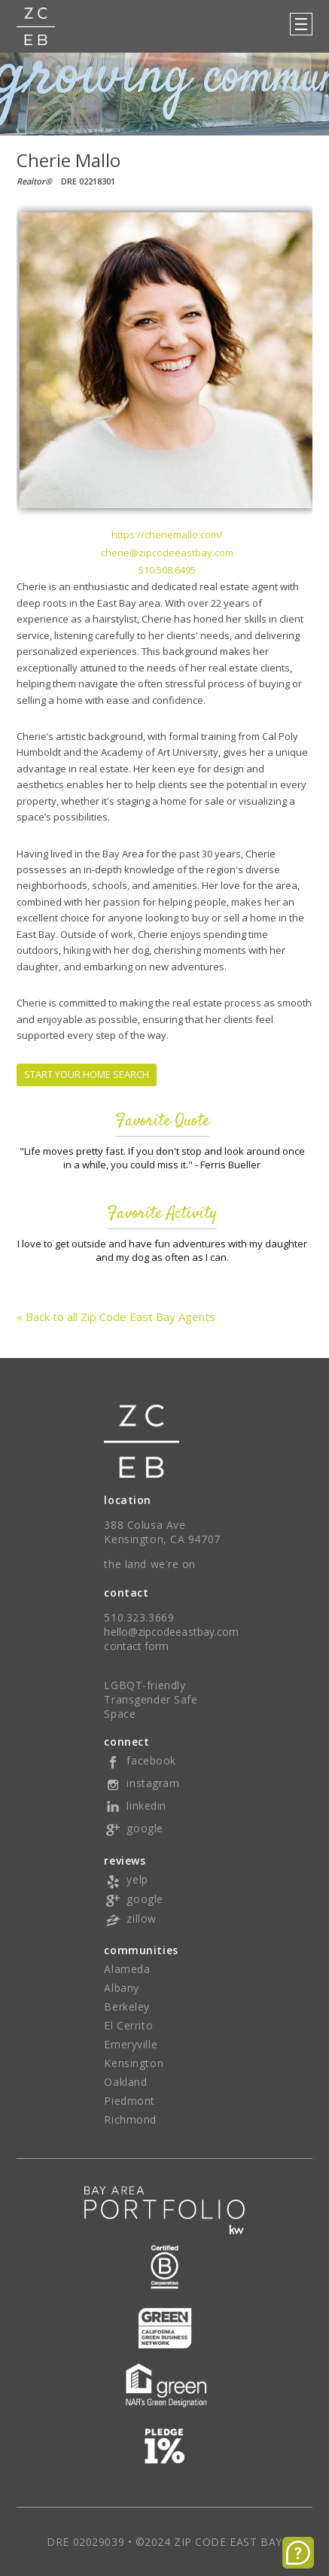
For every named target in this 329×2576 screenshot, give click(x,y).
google (133, 1828)
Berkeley (126, 2006)
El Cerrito (128, 2025)
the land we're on (150, 1564)
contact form (136, 1646)
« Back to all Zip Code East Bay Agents (116, 1316)
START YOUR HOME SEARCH (86, 1074)
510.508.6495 (167, 570)
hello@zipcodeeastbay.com (171, 1631)
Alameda (127, 1969)
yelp (126, 1879)
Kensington (133, 2063)
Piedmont (129, 2100)
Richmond (130, 2119)
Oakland (125, 2082)
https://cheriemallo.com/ (167, 534)
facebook (139, 1760)
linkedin (135, 1805)
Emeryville (130, 2044)
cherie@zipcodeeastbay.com (167, 552)
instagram (141, 1783)
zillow (130, 1918)
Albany (121, 1988)
